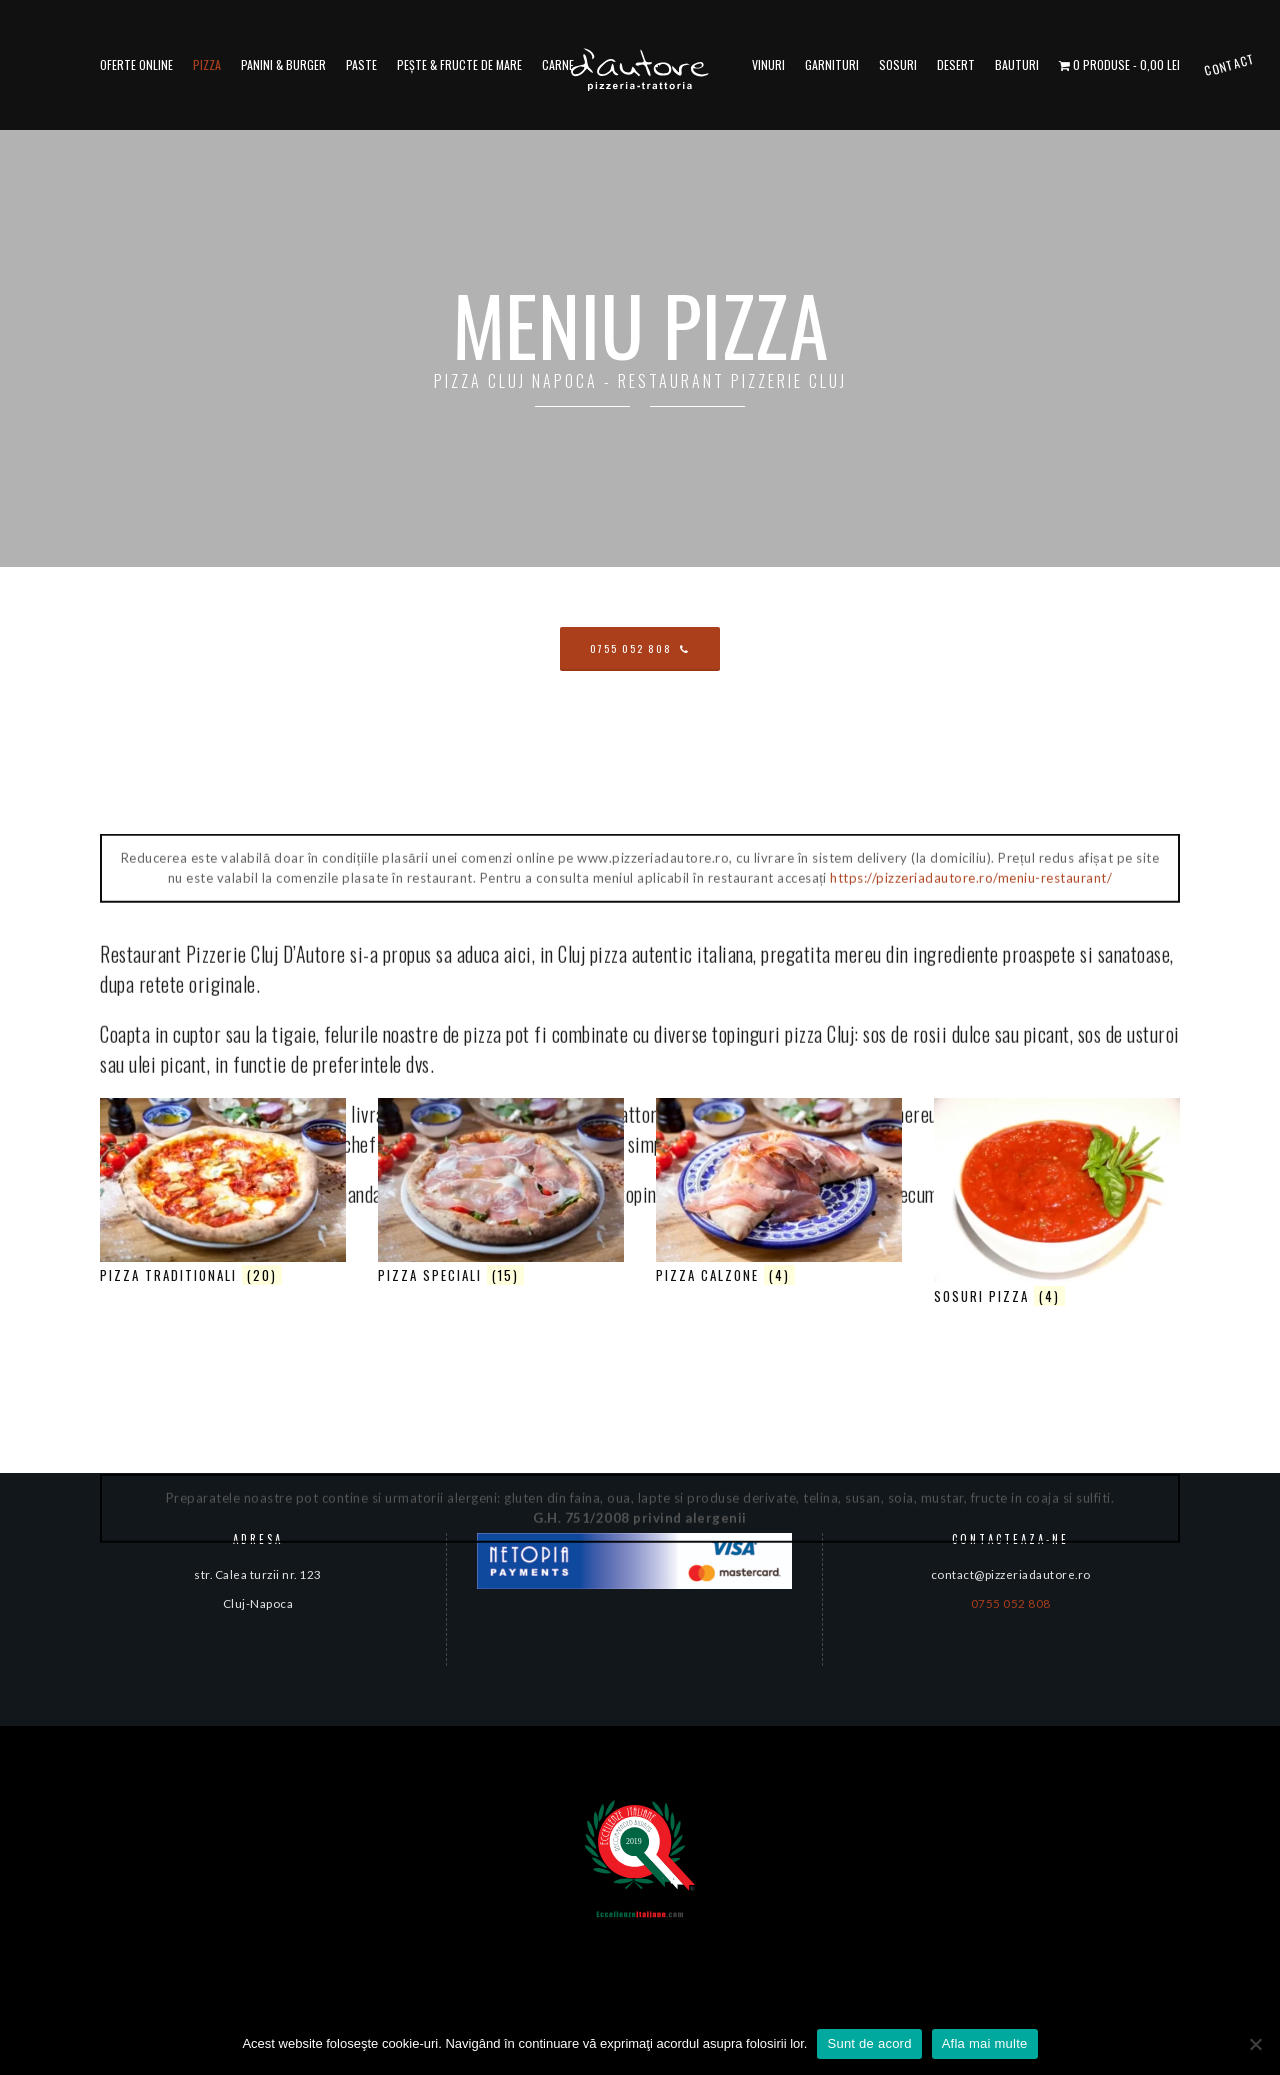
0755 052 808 (1011, 1603)
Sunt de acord (869, 2043)
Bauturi (1017, 64)
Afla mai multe (985, 2043)
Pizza (207, 64)
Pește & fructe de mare (459, 64)
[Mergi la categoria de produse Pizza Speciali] (501, 1194)
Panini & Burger (283, 64)
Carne (558, 64)
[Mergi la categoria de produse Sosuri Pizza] (1057, 1204)
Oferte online (136, 64)
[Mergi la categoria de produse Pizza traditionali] (223, 1194)
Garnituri (832, 64)
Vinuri (768, 64)
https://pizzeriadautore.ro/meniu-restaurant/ (971, 2007)
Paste (361, 64)
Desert (956, 64)
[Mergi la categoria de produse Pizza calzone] (779, 1194)
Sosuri (898, 64)
